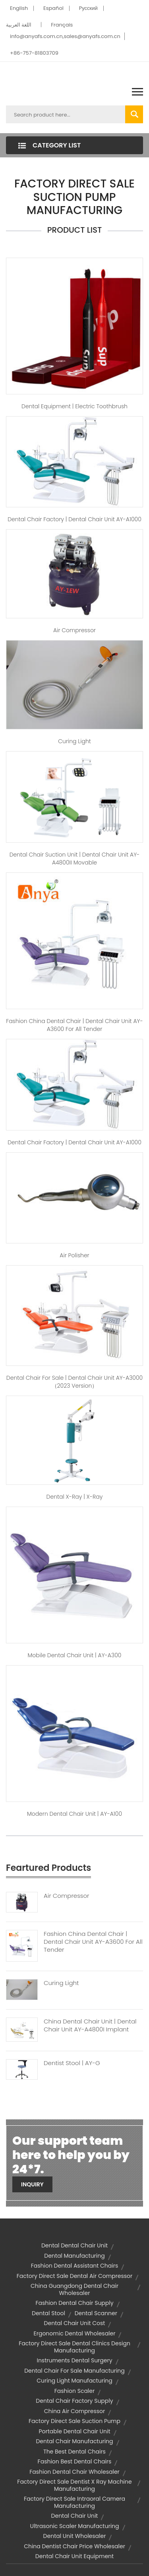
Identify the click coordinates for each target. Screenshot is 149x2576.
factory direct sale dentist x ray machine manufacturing (74, 2485)
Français (62, 25)
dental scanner (96, 2313)
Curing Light (74, 741)
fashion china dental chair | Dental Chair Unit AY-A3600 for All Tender (74, 1025)
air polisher (74, 1255)
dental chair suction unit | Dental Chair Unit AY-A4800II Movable (75, 858)
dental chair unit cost (74, 2323)
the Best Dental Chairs (74, 2452)
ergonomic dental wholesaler (75, 2333)
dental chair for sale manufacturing (74, 2371)
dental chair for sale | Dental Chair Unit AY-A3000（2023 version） (74, 1382)
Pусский (88, 8)
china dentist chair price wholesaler (74, 2546)
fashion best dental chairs (75, 2461)
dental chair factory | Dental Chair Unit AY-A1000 (74, 519)
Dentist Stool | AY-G (72, 2063)
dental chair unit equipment (74, 2556)
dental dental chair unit (74, 2245)
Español (53, 8)
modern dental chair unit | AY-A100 (74, 1814)
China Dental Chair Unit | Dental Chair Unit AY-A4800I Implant (90, 2025)
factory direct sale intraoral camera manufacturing (74, 2502)
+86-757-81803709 (34, 53)
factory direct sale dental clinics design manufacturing (74, 2346)
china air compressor (74, 2411)
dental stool (48, 2313)
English (19, 8)
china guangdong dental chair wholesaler (74, 2289)
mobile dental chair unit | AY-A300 (75, 1655)
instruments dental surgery (74, 2360)
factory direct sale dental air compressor (75, 2276)
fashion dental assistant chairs (74, 2266)
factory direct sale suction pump (74, 2421)
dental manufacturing (74, 2256)
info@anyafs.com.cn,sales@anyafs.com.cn (65, 36)
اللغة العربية (18, 25)
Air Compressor (74, 630)
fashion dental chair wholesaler (74, 2472)
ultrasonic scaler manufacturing (74, 2526)
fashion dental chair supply (74, 2303)
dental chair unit (74, 2516)
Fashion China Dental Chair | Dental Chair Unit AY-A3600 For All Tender (93, 1942)
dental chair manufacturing (74, 2441)
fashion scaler (74, 2391)
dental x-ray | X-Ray (74, 1497)
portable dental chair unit (74, 2431)
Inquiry (32, 2184)
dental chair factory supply (74, 2401)
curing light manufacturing (74, 2381)
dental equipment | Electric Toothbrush (74, 406)
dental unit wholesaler (74, 2536)
